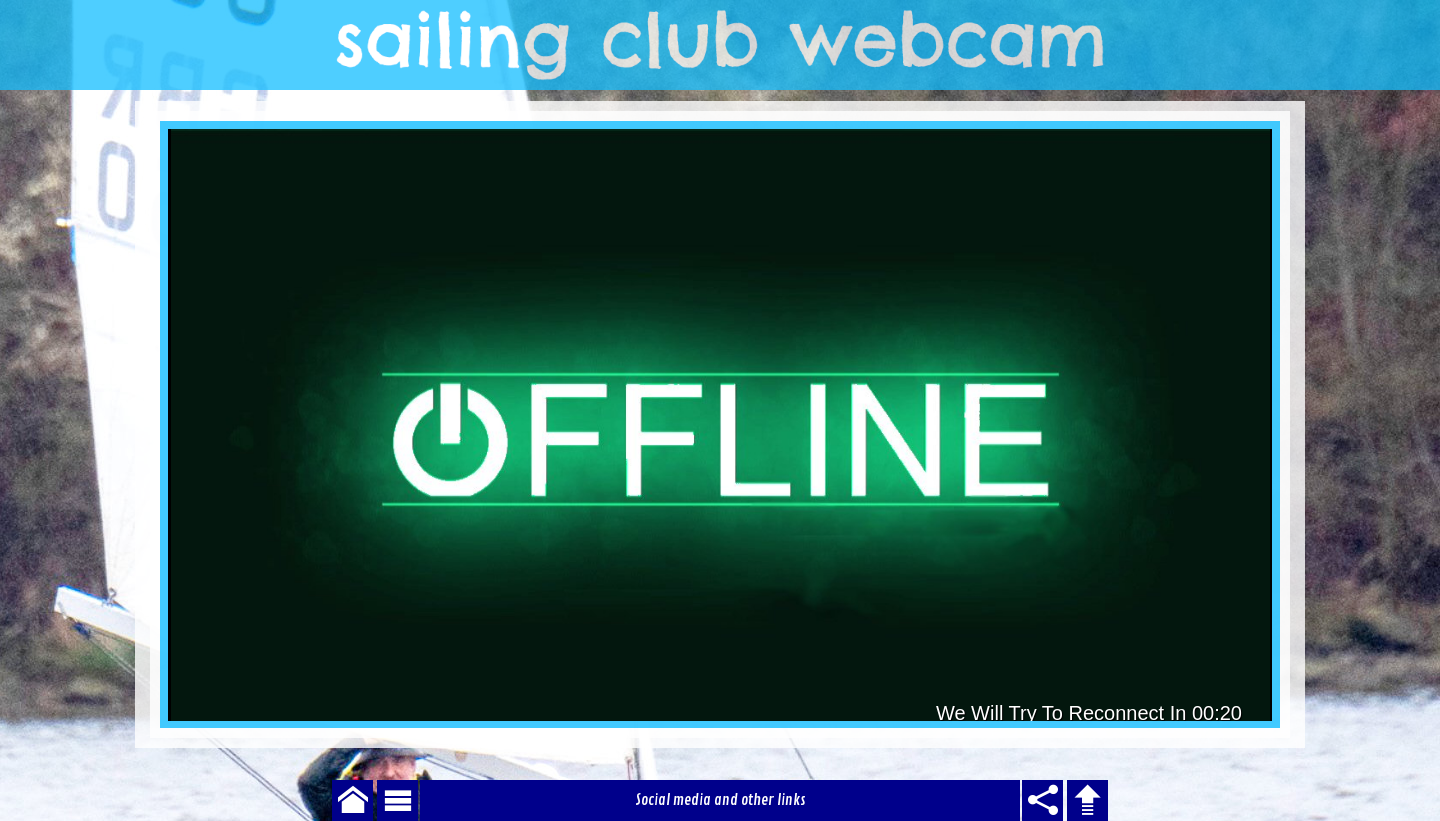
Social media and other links (720, 800)
